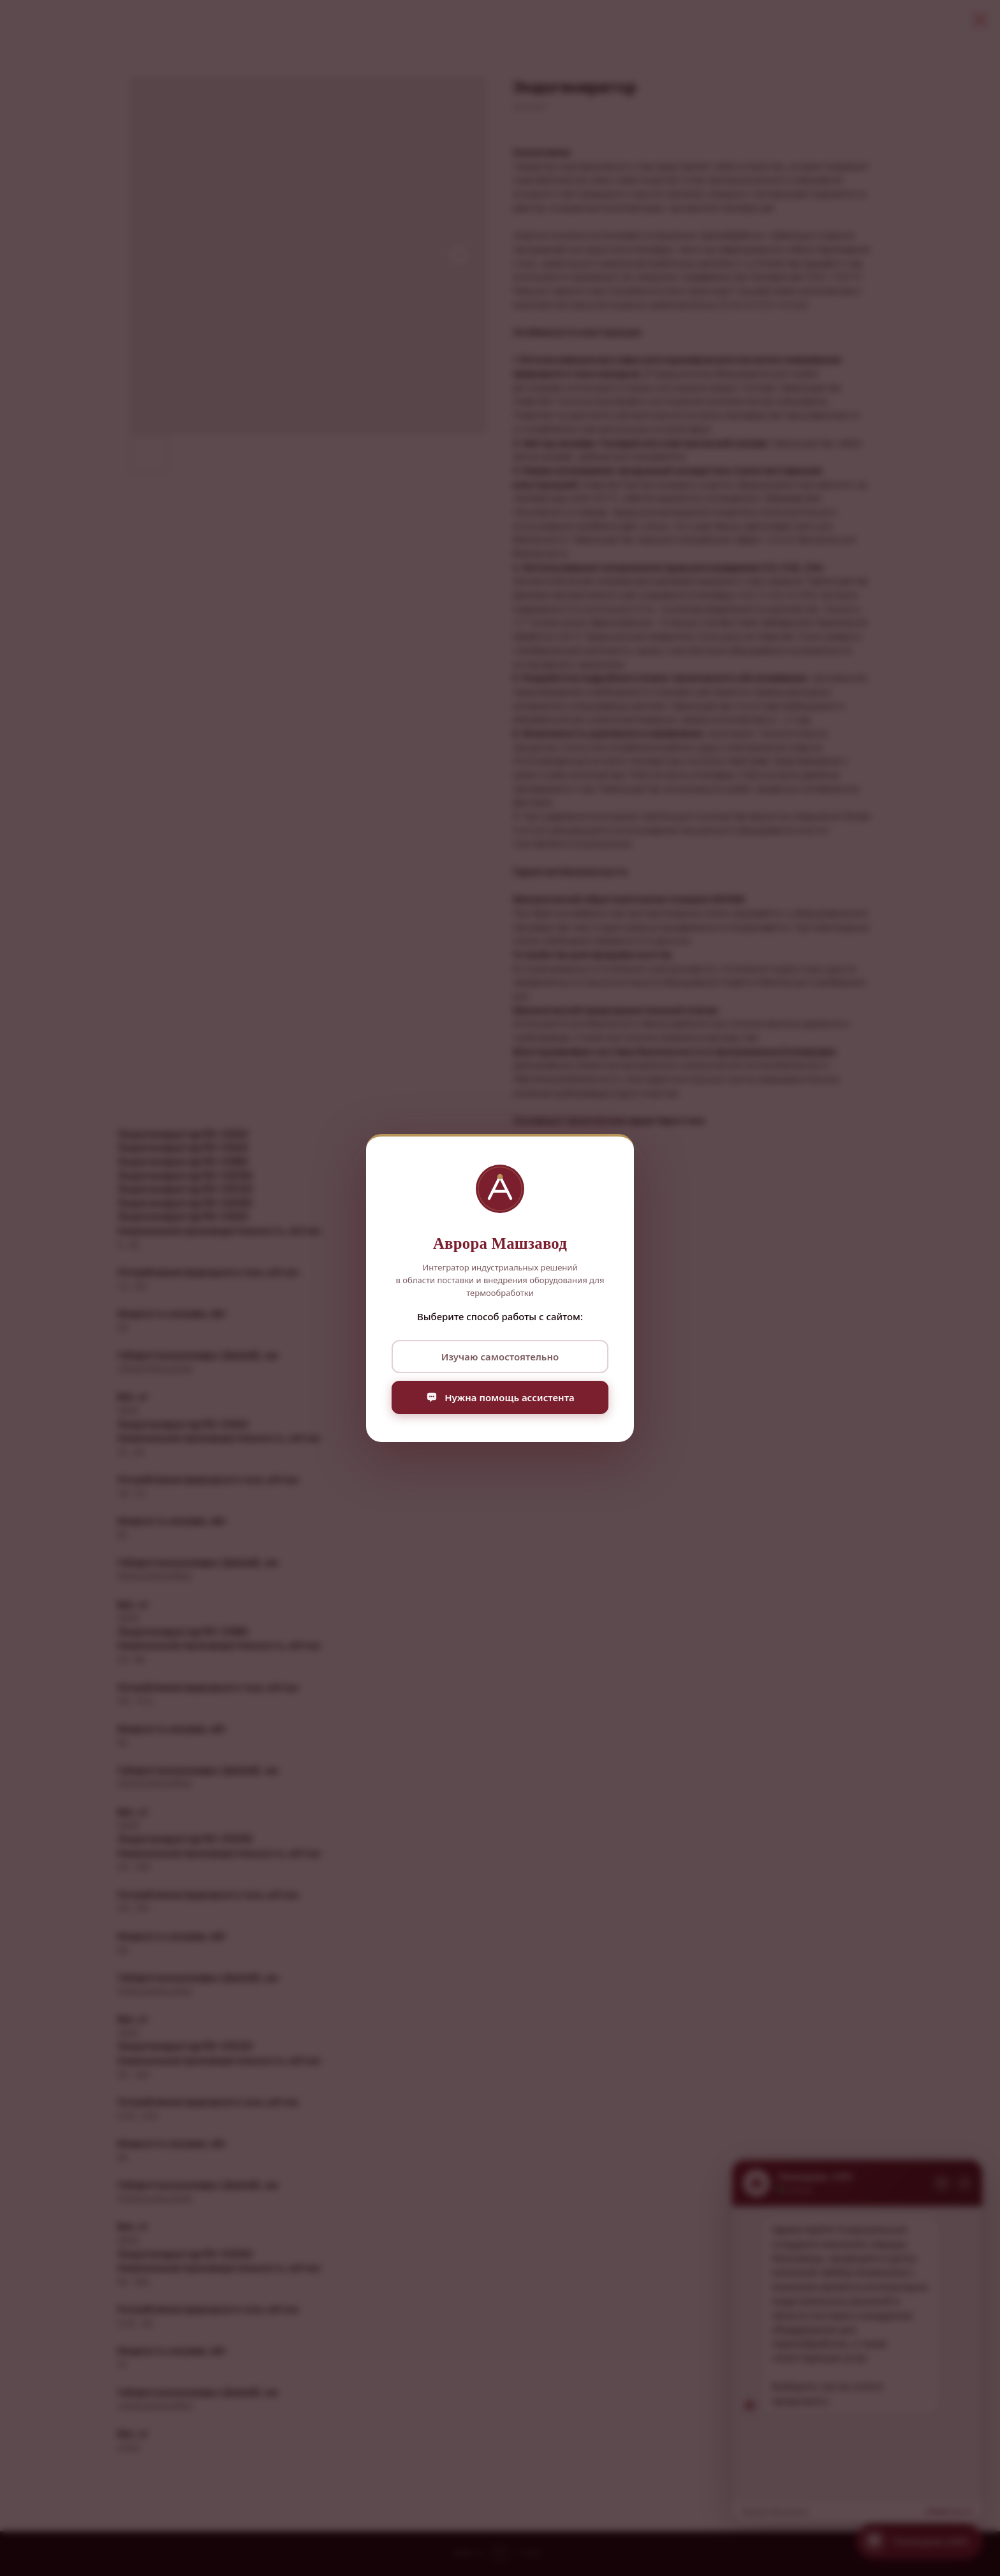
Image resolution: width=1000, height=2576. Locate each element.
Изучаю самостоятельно (500, 1356)
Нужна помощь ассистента (500, 1397)
